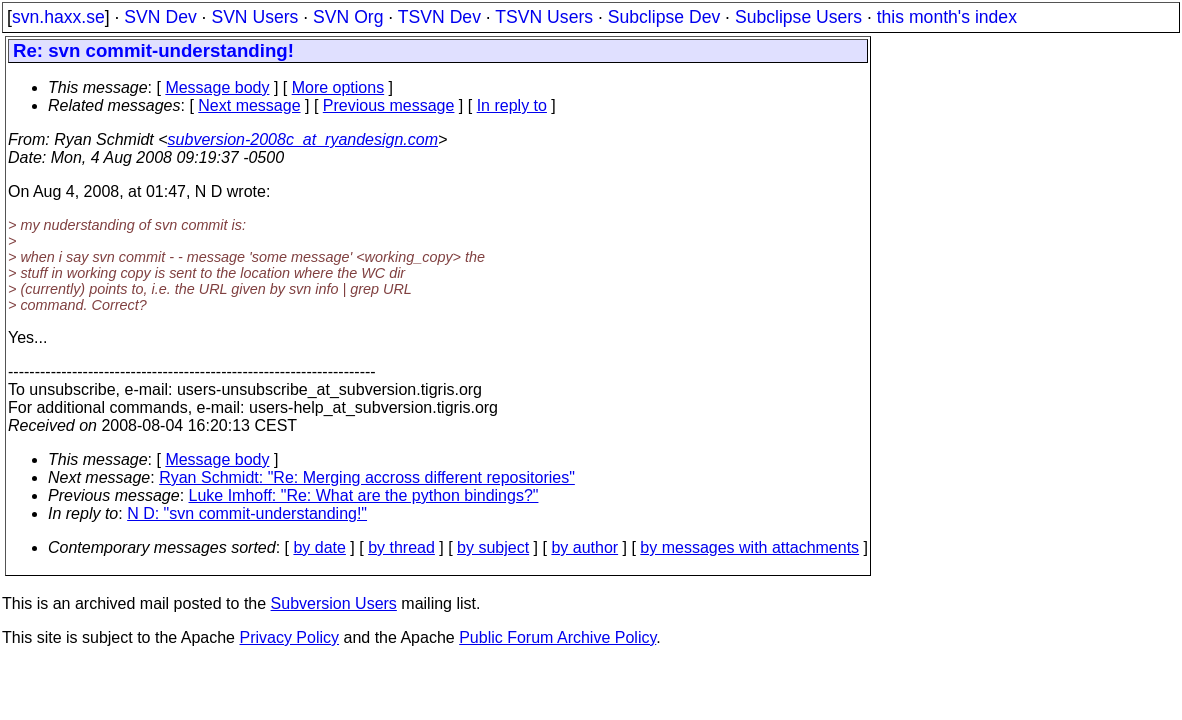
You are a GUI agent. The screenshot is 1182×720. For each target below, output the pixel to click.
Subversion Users (334, 603)
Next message (249, 105)
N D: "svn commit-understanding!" (247, 513)
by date (319, 547)
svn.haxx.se (58, 17)
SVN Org (348, 17)
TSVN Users (544, 17)
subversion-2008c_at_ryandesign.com (303, 139)
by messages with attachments (749, 547)
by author (584, 547)
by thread (401, 547)
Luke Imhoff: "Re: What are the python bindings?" (364, 495)
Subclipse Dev (664, 17)
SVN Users (254, 17)
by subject (493, 547)
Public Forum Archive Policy (557, 637)
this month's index (947, 17)
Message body (217, 87)
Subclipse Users (798, 17)
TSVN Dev (439, 17)
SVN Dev (160, 17)
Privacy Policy (289, 637)
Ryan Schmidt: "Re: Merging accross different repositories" (367, 477)
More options (338, 87)
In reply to (512, 105)
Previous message (389, 105)
